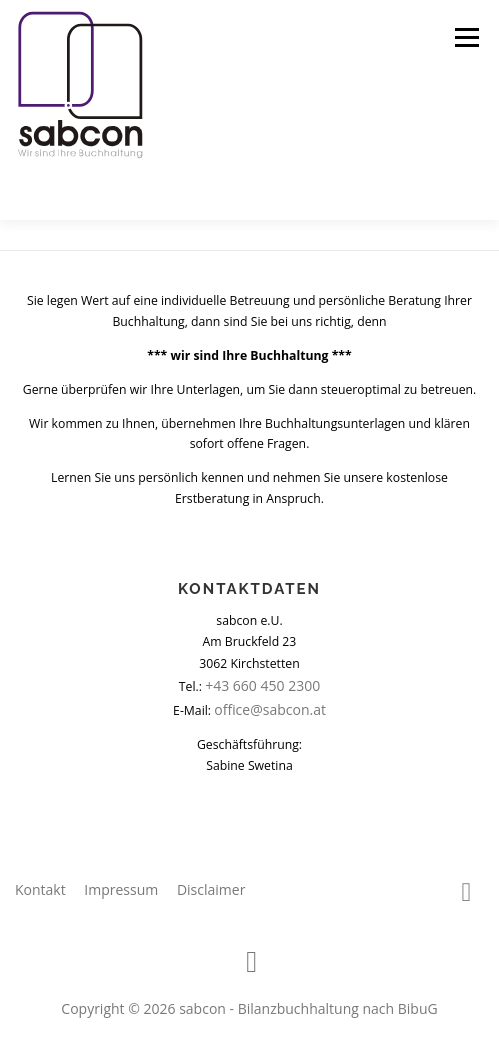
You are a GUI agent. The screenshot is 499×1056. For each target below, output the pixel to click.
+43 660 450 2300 (262, 685)
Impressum (121, 889)
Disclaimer (211, 889)
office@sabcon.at (270, 709)
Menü (465, 37)
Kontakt (40, 889)
